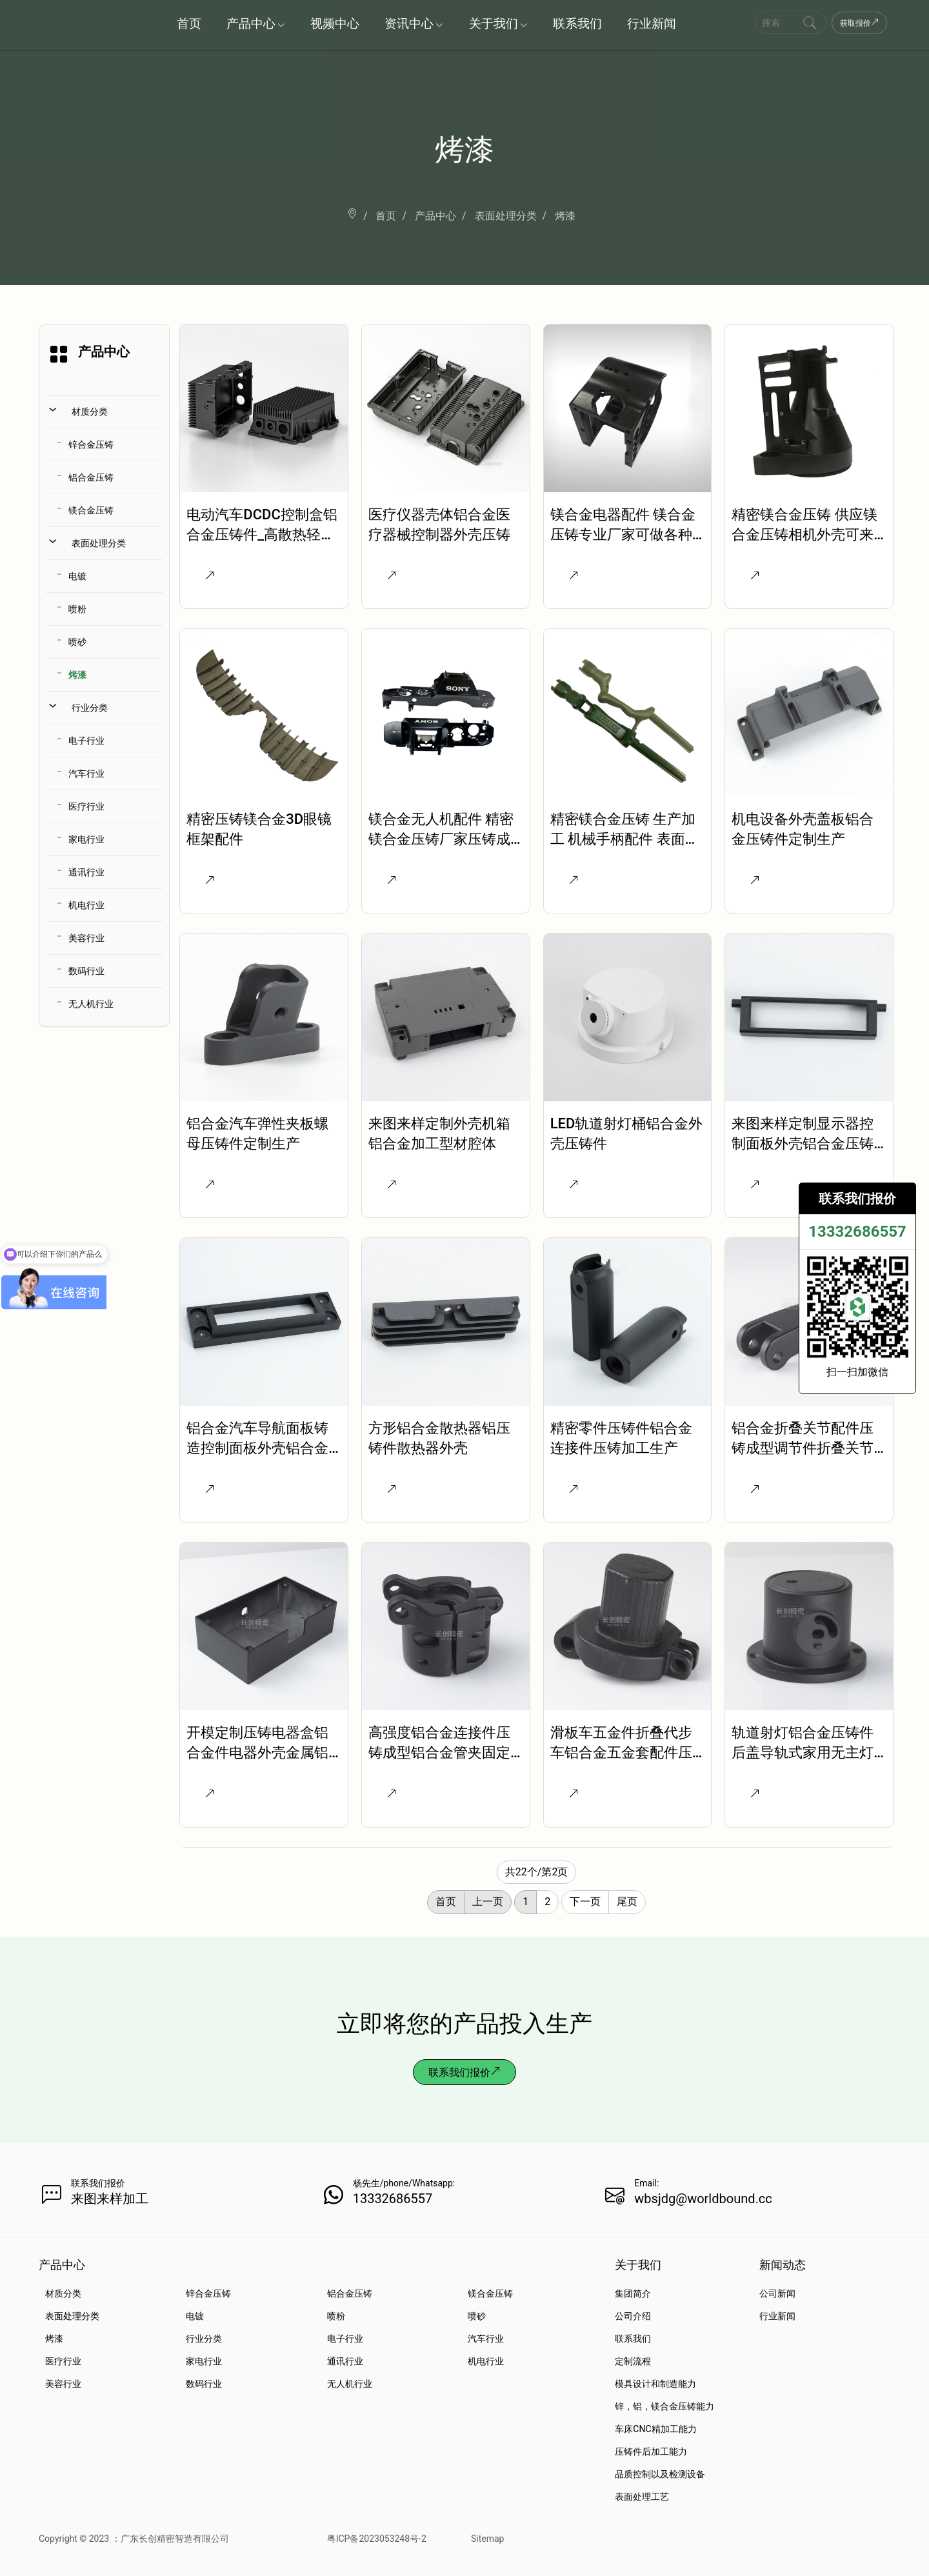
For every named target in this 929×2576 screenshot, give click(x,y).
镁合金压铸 (91, 510)
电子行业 (86, 740)
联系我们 (633, 2338)
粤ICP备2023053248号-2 (376, 2538)
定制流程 (633, 2361)
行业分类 (90, 708)
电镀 (77, 576)
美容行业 (86, 938)
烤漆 (77, 675)
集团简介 (633, 2293)
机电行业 (86, 905)
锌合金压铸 (91, 444)
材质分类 (90, 411)
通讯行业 (86, 872)
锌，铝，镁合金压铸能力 (664, 2406)
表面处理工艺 (642, 2496)
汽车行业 (86, 773)
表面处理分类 (99, 543)
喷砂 (77, 642)
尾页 (627, 1901)
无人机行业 (91, 1004)
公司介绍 (633, 2316)
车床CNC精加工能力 (655, 2429)
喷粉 (77, 609)
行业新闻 (777, 2316)
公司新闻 (777, 2293)
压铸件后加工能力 (651, 2451)
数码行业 (86, 971)
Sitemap (487, 2538)
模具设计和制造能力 (655, 2384)
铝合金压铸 (91, 477)
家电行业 (86, 839)
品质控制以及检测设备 (660, 2474)
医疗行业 (86, 806)
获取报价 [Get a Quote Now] (859, 23)
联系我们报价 (464, 2072)
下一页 (585, 1901)
